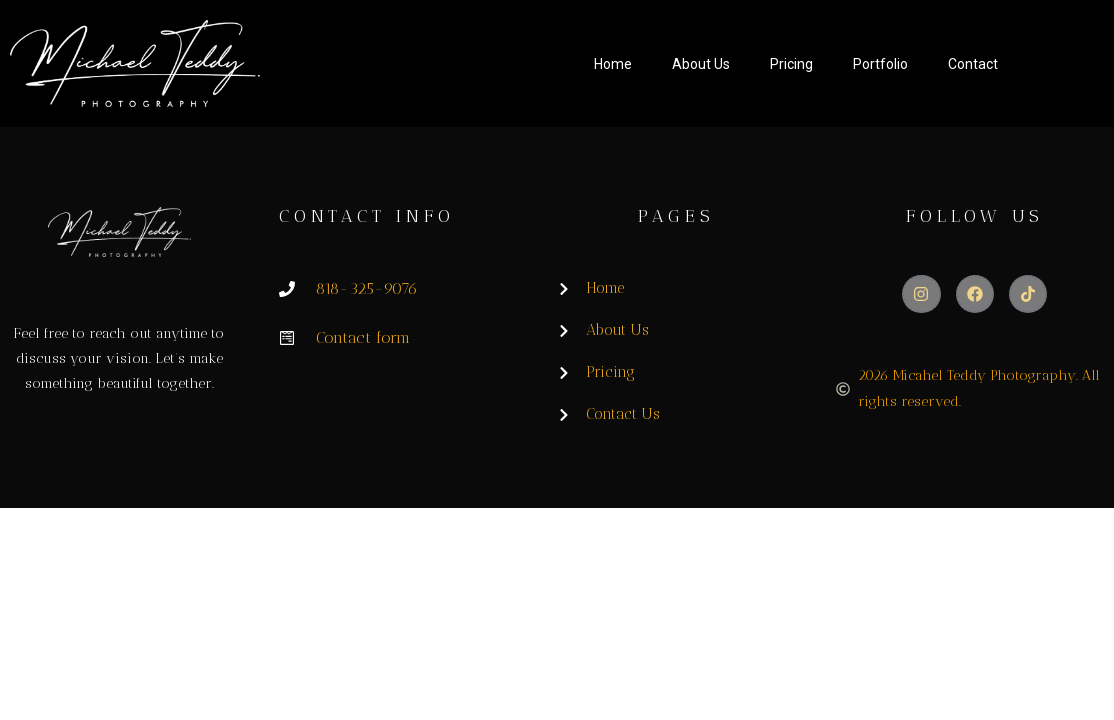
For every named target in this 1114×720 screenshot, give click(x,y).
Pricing (791, 64)
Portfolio (880, 64)
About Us (701, 64)
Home (613, 64)
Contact (973, 64)
